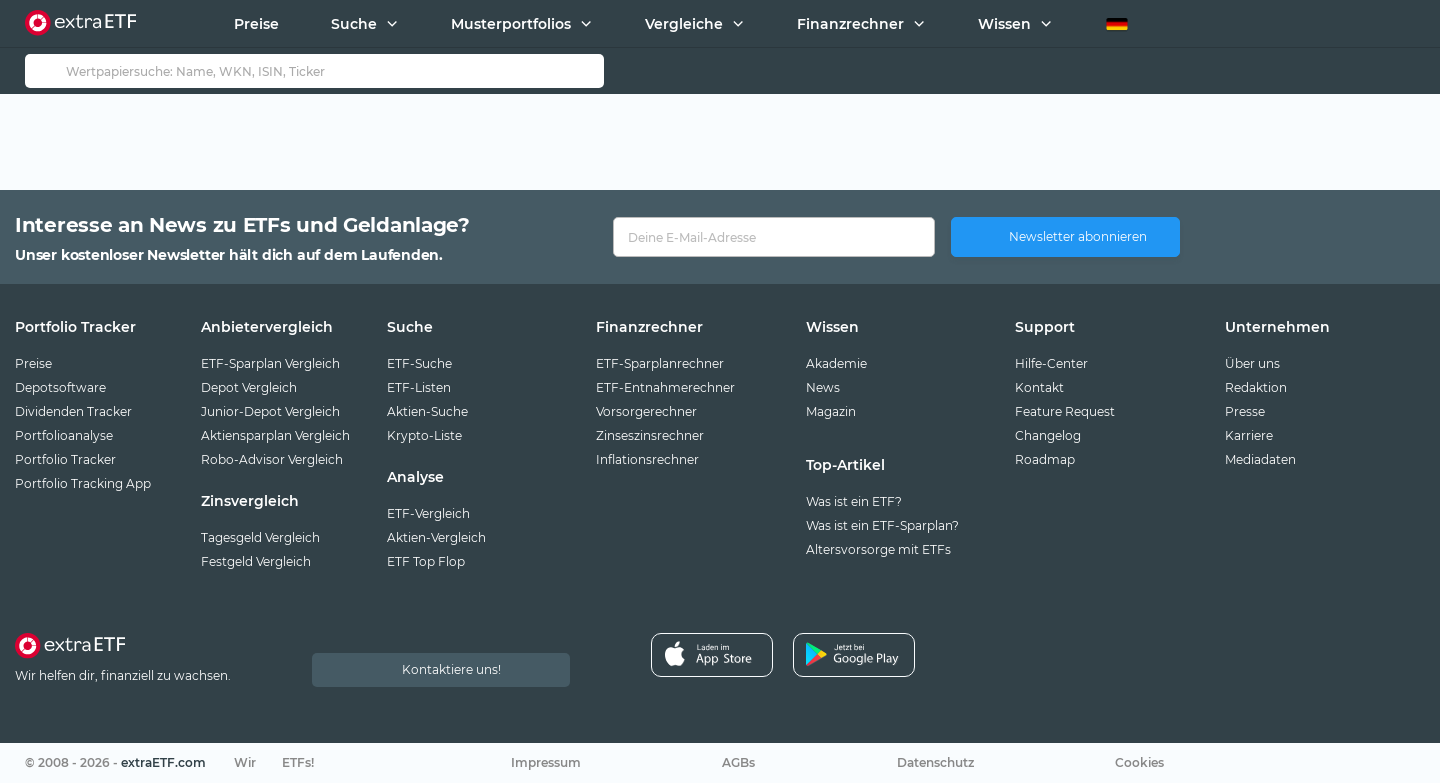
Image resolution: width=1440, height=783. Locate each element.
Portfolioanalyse (64, 435)
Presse (1245, 411)
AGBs (738, 762)
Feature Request (1065, 411)
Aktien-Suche (427, 411)
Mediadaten (1260, 459)
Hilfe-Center (1051, 363)
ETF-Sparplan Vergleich (270, 363)
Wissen (1004, 24)
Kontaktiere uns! (451, 669)
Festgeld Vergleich (256, 561)
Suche (354, 24)
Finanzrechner (850, 24)
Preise (256, 24)
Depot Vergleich (249, 387)
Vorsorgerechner (646, 411)
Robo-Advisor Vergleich (272, 459)
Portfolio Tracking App (83, 483)
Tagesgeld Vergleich (260, 537)
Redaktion (1256, 387)
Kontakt (1039, 387)
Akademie (836, 363)
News (823, 387)
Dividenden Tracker (73, 411)
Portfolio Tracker (65, 459)
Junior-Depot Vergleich (270, 411)
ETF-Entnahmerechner (665, 387)
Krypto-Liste (424, 435)
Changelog (1048, 435)
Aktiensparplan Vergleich (275, 435)
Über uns (1252, 363)
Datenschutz (935, 762)
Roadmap (1045, 459)
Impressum (546, 762)
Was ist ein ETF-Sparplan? (882, 525)
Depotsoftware (60, 387)
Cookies (1139, 762)
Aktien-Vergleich (436, 537)
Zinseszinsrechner (650, 435)
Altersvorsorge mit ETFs (878, 549)
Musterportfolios (511, 24)
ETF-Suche (419, 363)
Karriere (1249, 435)
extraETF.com (163, 762)
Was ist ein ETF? (854, 501)
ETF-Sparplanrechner (660, 363)
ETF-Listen (419, 387)
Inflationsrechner (647, 459)
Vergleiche (684, 24)
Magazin (831, 411)
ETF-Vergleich (428, 513)
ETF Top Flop (426, 561)
